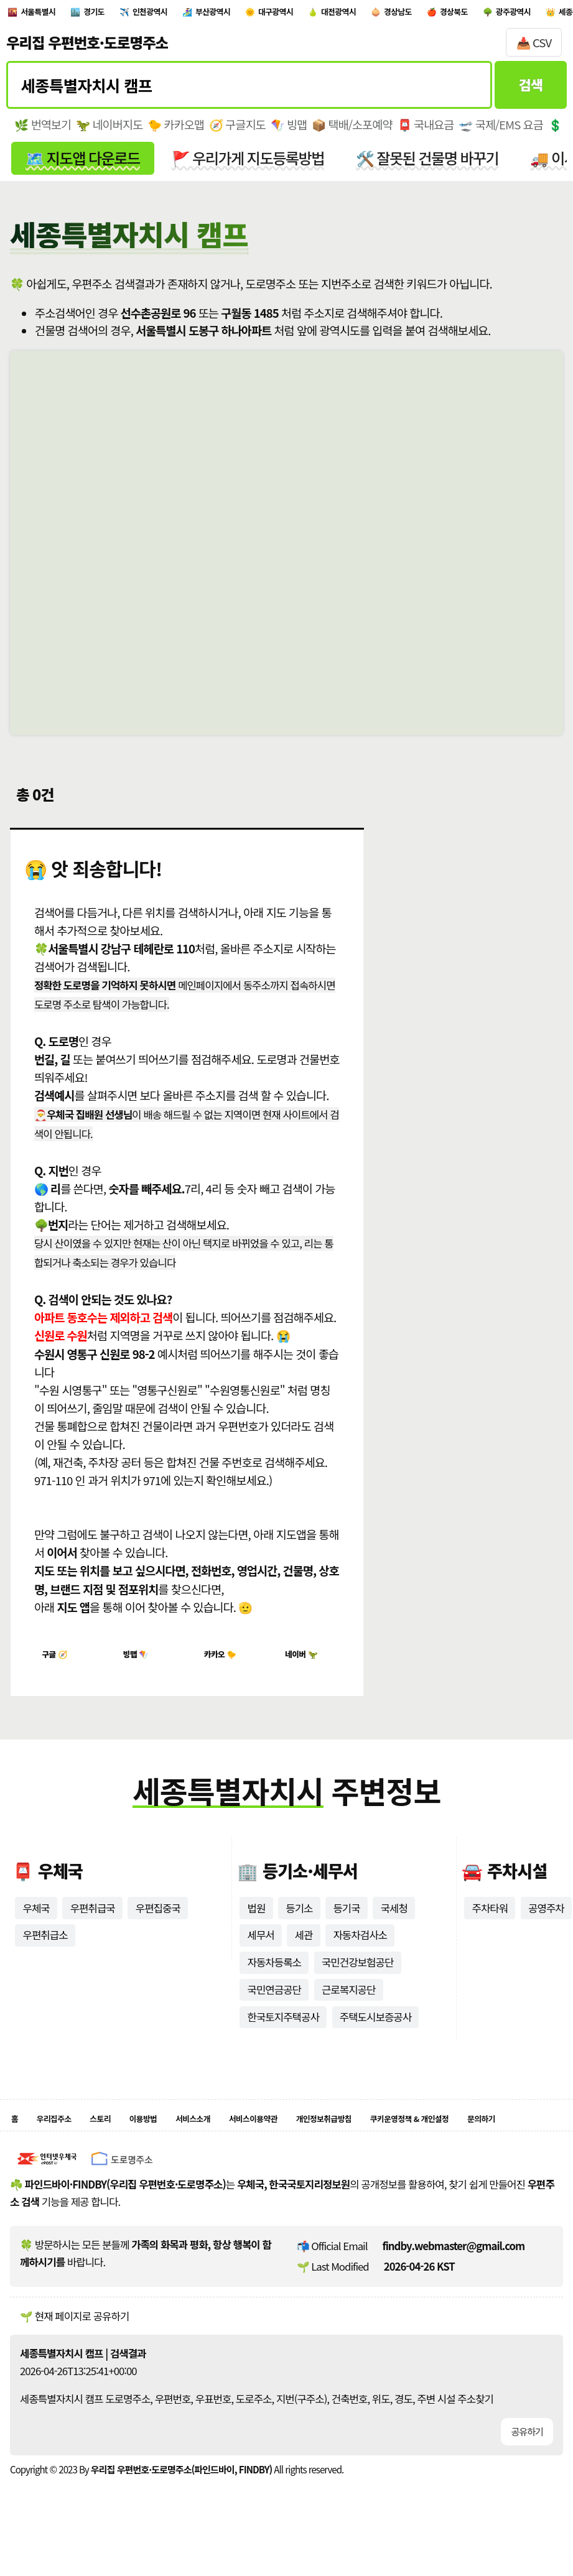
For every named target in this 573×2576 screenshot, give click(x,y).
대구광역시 (359, 14)
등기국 (346, 1921)
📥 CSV (533, 48)
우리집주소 (65, 2135)
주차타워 (490, 1921)
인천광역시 (194, 14)
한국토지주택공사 (283, 2030)
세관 (304, 1948)
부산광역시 (277, 14)
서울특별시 (50, 14)
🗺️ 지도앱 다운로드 (82, 164)
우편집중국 (158, 1921)
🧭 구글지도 (237, 131)
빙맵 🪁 (141, 1663)
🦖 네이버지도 (109, 131)
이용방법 (177, 2135)
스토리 (123, 2135)
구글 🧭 (60, 1663)
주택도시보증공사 (375, 2030)
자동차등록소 (274, 1975)
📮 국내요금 (426, 131)
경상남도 (519, 14)
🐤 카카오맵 (175, 131)
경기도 (122, 14)
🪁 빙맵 (289, 131)
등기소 (299, 1921)
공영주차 (546, 1921)
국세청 (394, 1921)
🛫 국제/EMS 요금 (501, 131)
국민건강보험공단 (357, 1975)
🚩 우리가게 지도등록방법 (248, 164)
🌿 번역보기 (42, 131)
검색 (531, 91)
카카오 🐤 (227, 1663)
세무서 (260, 1948)
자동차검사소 (360, 1948)
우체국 (35, 1921)
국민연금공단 (274, 2003)
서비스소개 (241, 2135)
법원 (256, 1921)
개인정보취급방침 (413, 2135)
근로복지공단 (349, 2003)
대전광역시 (442, 14)
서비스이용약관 (319, 2135)
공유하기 (527, 2451)
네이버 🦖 (308, 1663)
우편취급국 (92, 1921)
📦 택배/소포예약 (352, 131)
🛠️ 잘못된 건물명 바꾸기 (427, 164)
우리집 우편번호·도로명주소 (87, 49)
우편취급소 (44, 1948)
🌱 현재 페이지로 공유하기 (74, 2335)
